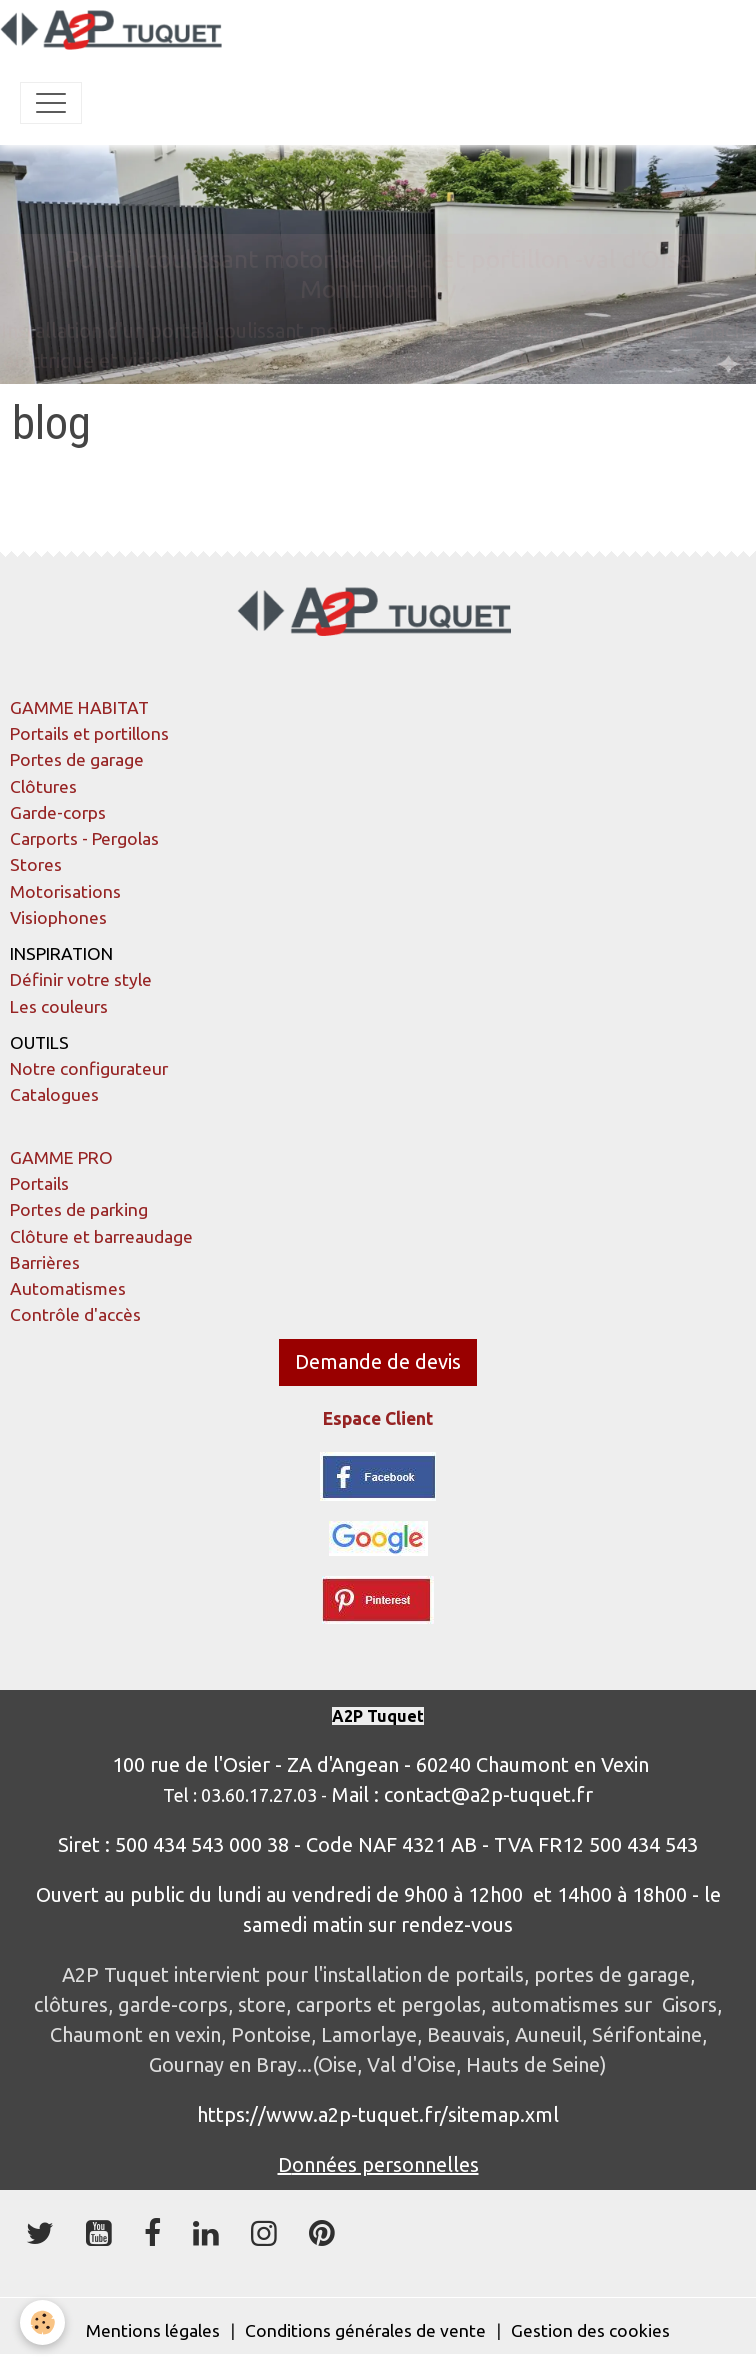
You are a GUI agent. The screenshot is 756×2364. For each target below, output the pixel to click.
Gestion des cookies (590, 2330)
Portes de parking (79, 1209)
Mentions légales (153, 2330)
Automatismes (68, 1288)
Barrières (45, 1262)
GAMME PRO (61, 1157)
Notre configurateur (89, 1068)
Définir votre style (81, 979)
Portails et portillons (89, 733)
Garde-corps (58, 812)
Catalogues (54, 1094)
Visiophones (58, 917)
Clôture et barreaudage (101, 1236)
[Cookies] (42, 2322)
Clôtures (43, 786)
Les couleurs (59, 1006)
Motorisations (65, 891)
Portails (39, 1183)
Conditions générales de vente (365, 2330)
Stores (36, 864)
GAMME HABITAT (79, 707)
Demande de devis (378, 1361)
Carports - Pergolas (84, 838)
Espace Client (378, 1418)
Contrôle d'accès (75, 1314)
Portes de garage (77, 759)
